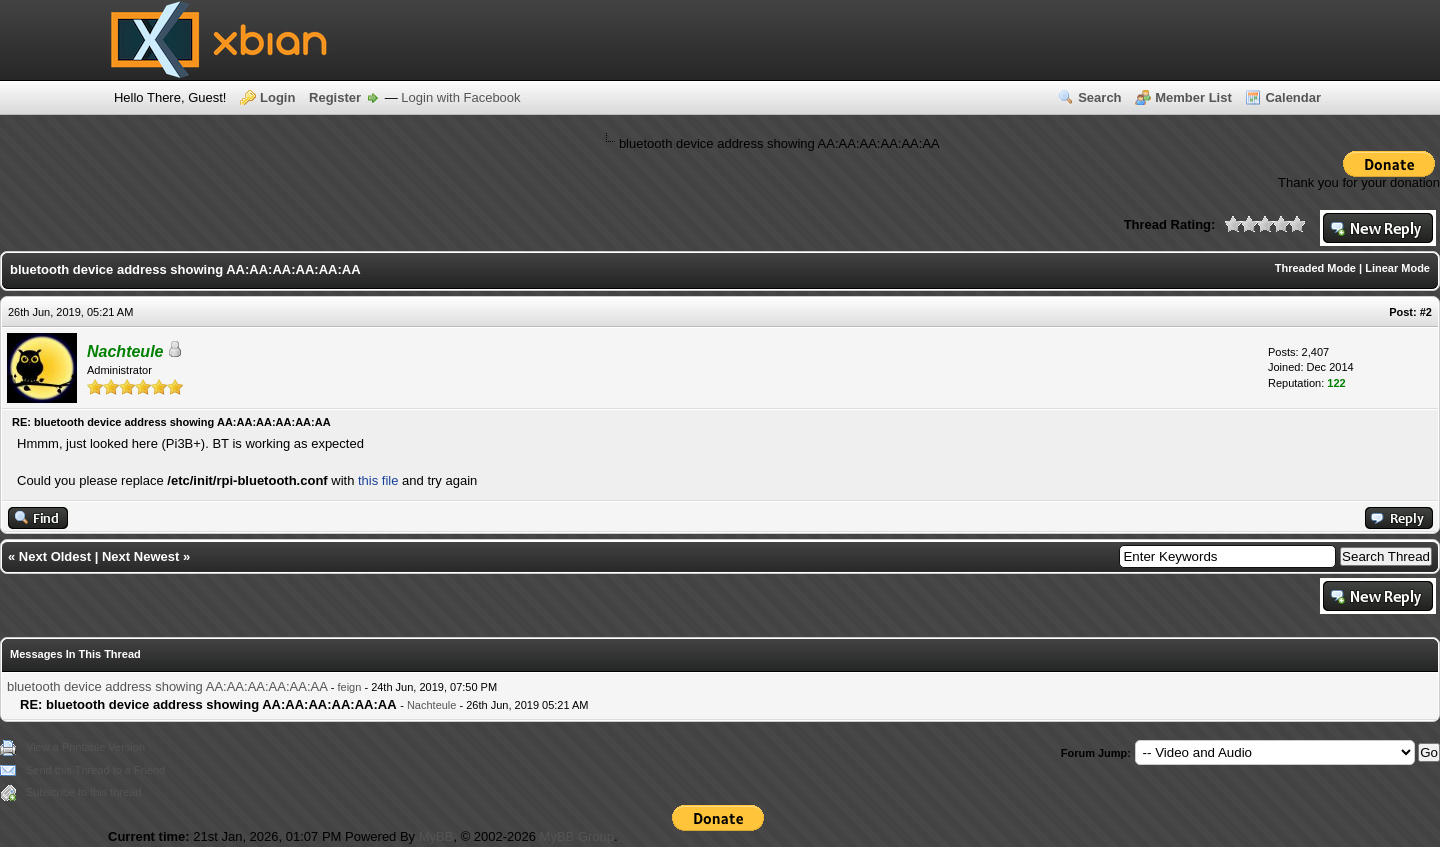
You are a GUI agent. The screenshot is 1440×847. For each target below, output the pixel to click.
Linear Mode (1397, 268)
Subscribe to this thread (84, 792)
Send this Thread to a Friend (95, 770)
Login (277, 97)
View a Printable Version (85, 747)
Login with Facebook (460, 97)
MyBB (436, 836)
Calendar (1293, 97)
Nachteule (432, 705)
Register (335, 97)
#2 (1426, 312)
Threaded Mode (1315, 268)
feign (350, 687)
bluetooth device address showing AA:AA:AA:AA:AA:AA (167, 686)
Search (1099, 97)
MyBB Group (577, 836)
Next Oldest (55, 556)
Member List (1193, 97)
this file (378, 480)
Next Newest (140, 556)
